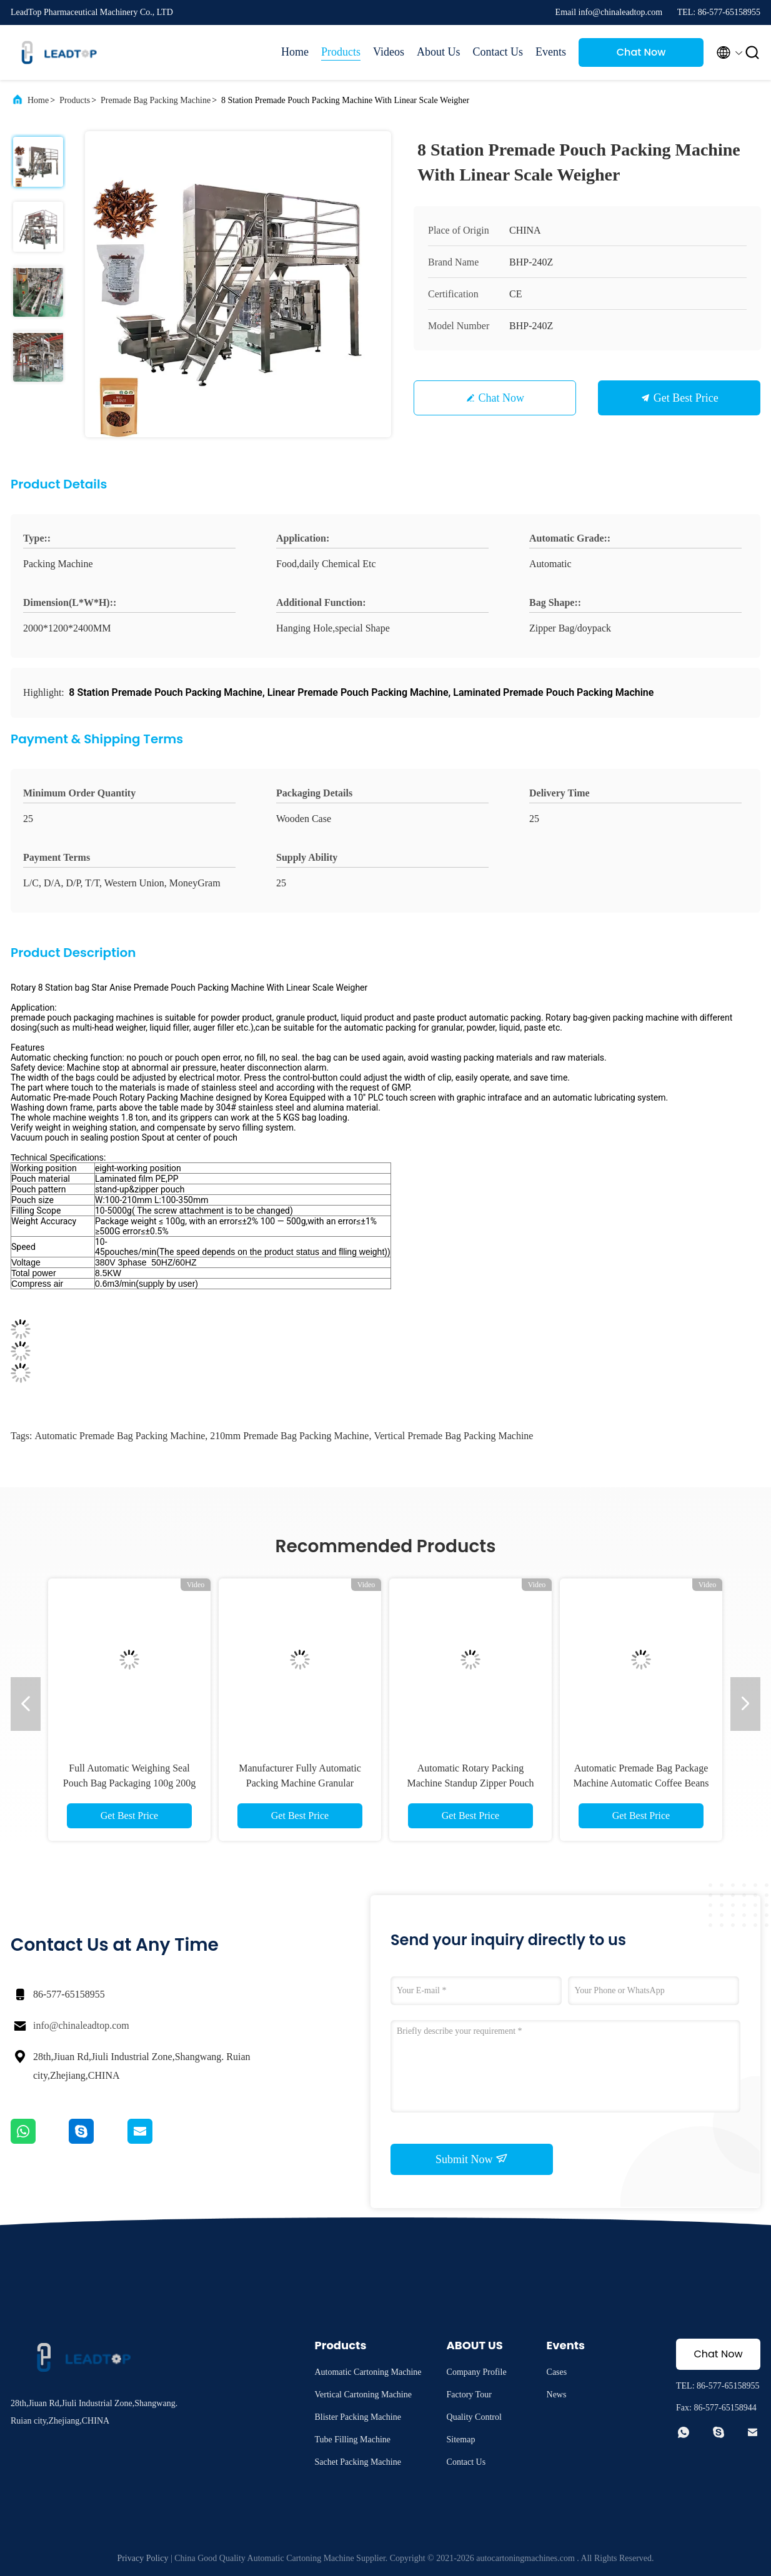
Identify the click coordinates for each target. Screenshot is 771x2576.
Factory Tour (469, 2394)
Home (295, 52)
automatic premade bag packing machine (119, 1435)
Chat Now (641, 52)
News (557, 2394)
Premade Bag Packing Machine (156, 100)
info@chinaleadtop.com (81, 2025)
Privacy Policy (142, 2558)
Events (550, 52)
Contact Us (498, 52)
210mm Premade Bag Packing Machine (289, 1435)
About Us (438, 52)
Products (341, 52)
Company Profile (477, 2372)
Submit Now (471, 2159)
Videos (388, 52)
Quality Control (474, 2417)
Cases (557, 2372)
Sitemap (461, 2439)
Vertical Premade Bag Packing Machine (453, 1435)
